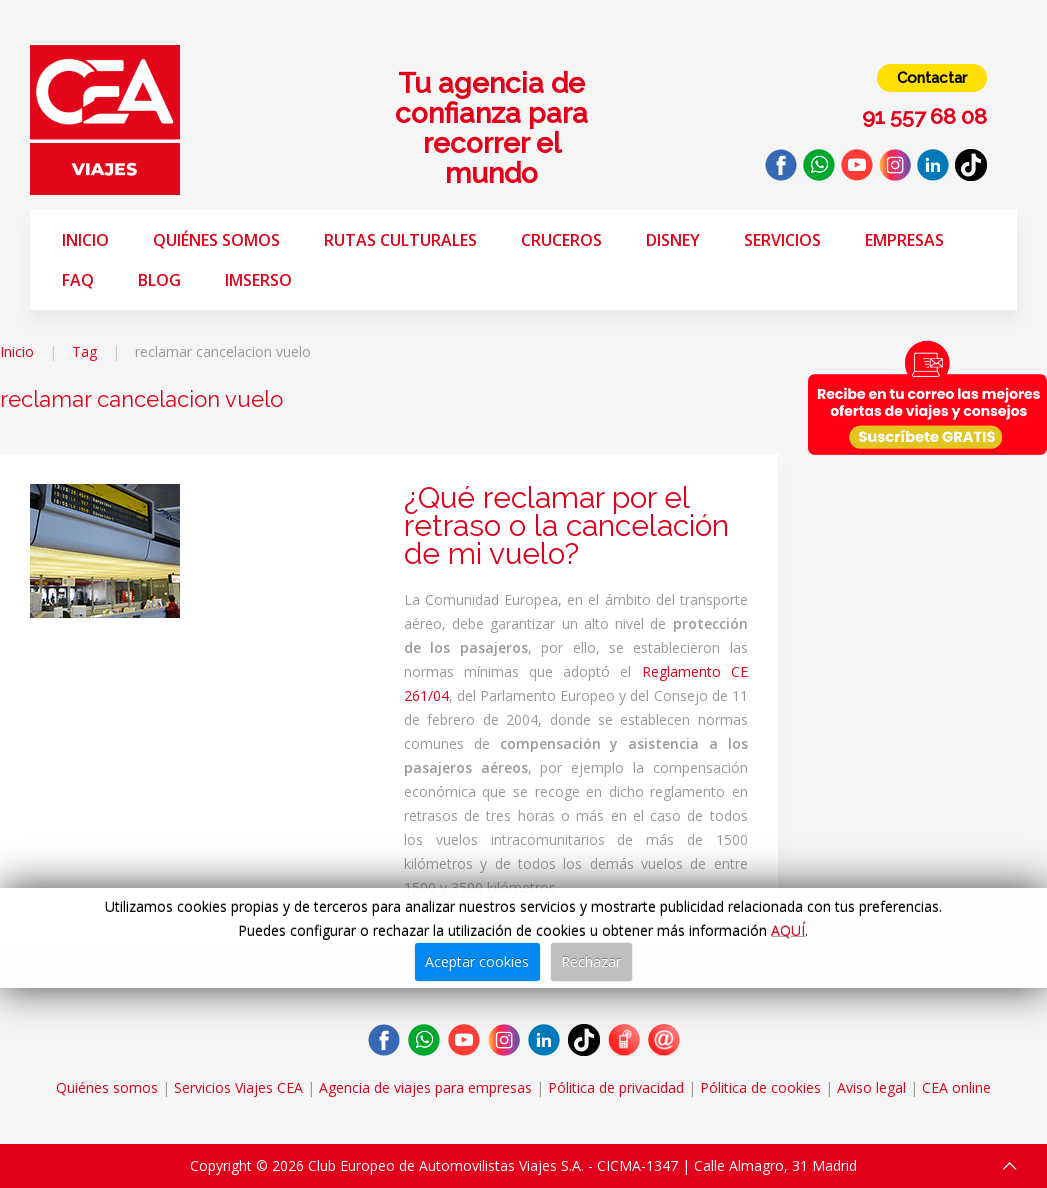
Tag (84, 351)
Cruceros (561, 240)
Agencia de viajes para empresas (425, 1087)
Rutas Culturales (400, 240)
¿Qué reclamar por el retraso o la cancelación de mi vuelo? (566, 525)
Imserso (258, 280)
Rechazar (591, 961)
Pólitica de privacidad (616, 1087)
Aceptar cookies (477, 961)
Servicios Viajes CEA (238, 1087)
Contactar (932, 78)
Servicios (782, 240)
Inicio (85, 240)
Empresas (904, 240)
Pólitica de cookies (760, 1087)
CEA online (956, 1087)
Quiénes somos (216, 240)
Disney (673, 240)
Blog (159, 280)
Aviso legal (871, 1087)
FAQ (78, 280)
